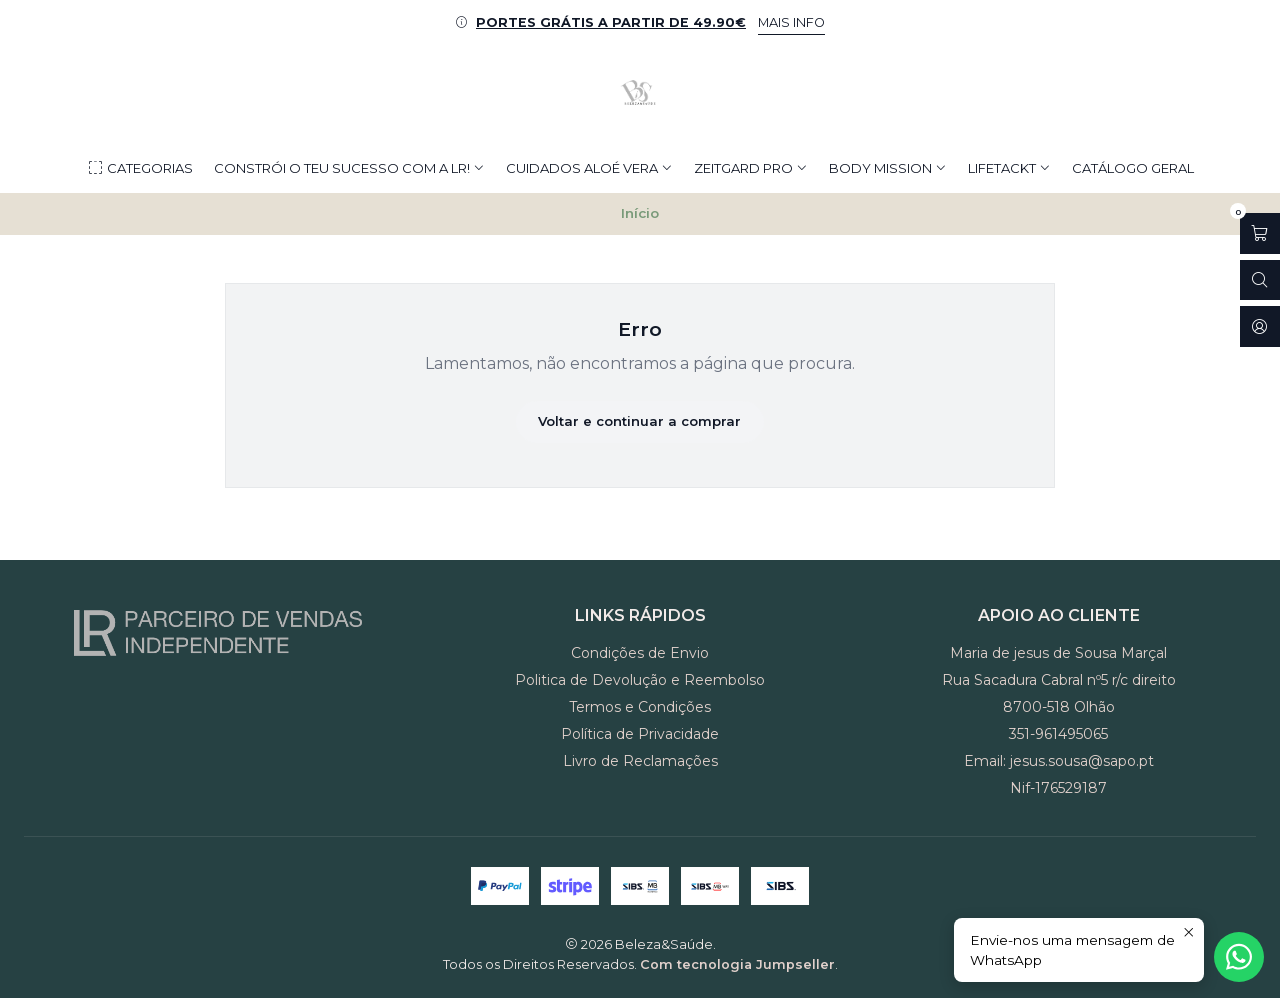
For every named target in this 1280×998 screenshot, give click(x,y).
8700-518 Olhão (1059, 707)
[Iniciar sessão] (1260, 326)
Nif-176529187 (1058, 788)
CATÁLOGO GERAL (1133, 168)
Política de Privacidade (640, 734)
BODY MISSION (888, 168)
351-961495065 (1058, 734)
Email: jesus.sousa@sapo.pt (1059, 761)
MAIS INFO (791, 22)
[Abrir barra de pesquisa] (1260, 280)
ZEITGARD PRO (751, 168)
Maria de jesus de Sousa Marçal (1058, 653)
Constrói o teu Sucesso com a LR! (349, 168)
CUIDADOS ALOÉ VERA (589, 168)
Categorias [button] (140, 168)
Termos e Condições (640, 707)
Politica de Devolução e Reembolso (640, 680)
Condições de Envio (640, 653)
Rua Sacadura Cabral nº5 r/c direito (1059, 680)
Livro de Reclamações (640, 761)
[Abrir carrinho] (1260, 233)
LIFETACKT (1009, 168)
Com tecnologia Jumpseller (737, 964)
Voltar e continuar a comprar (639, 421)
